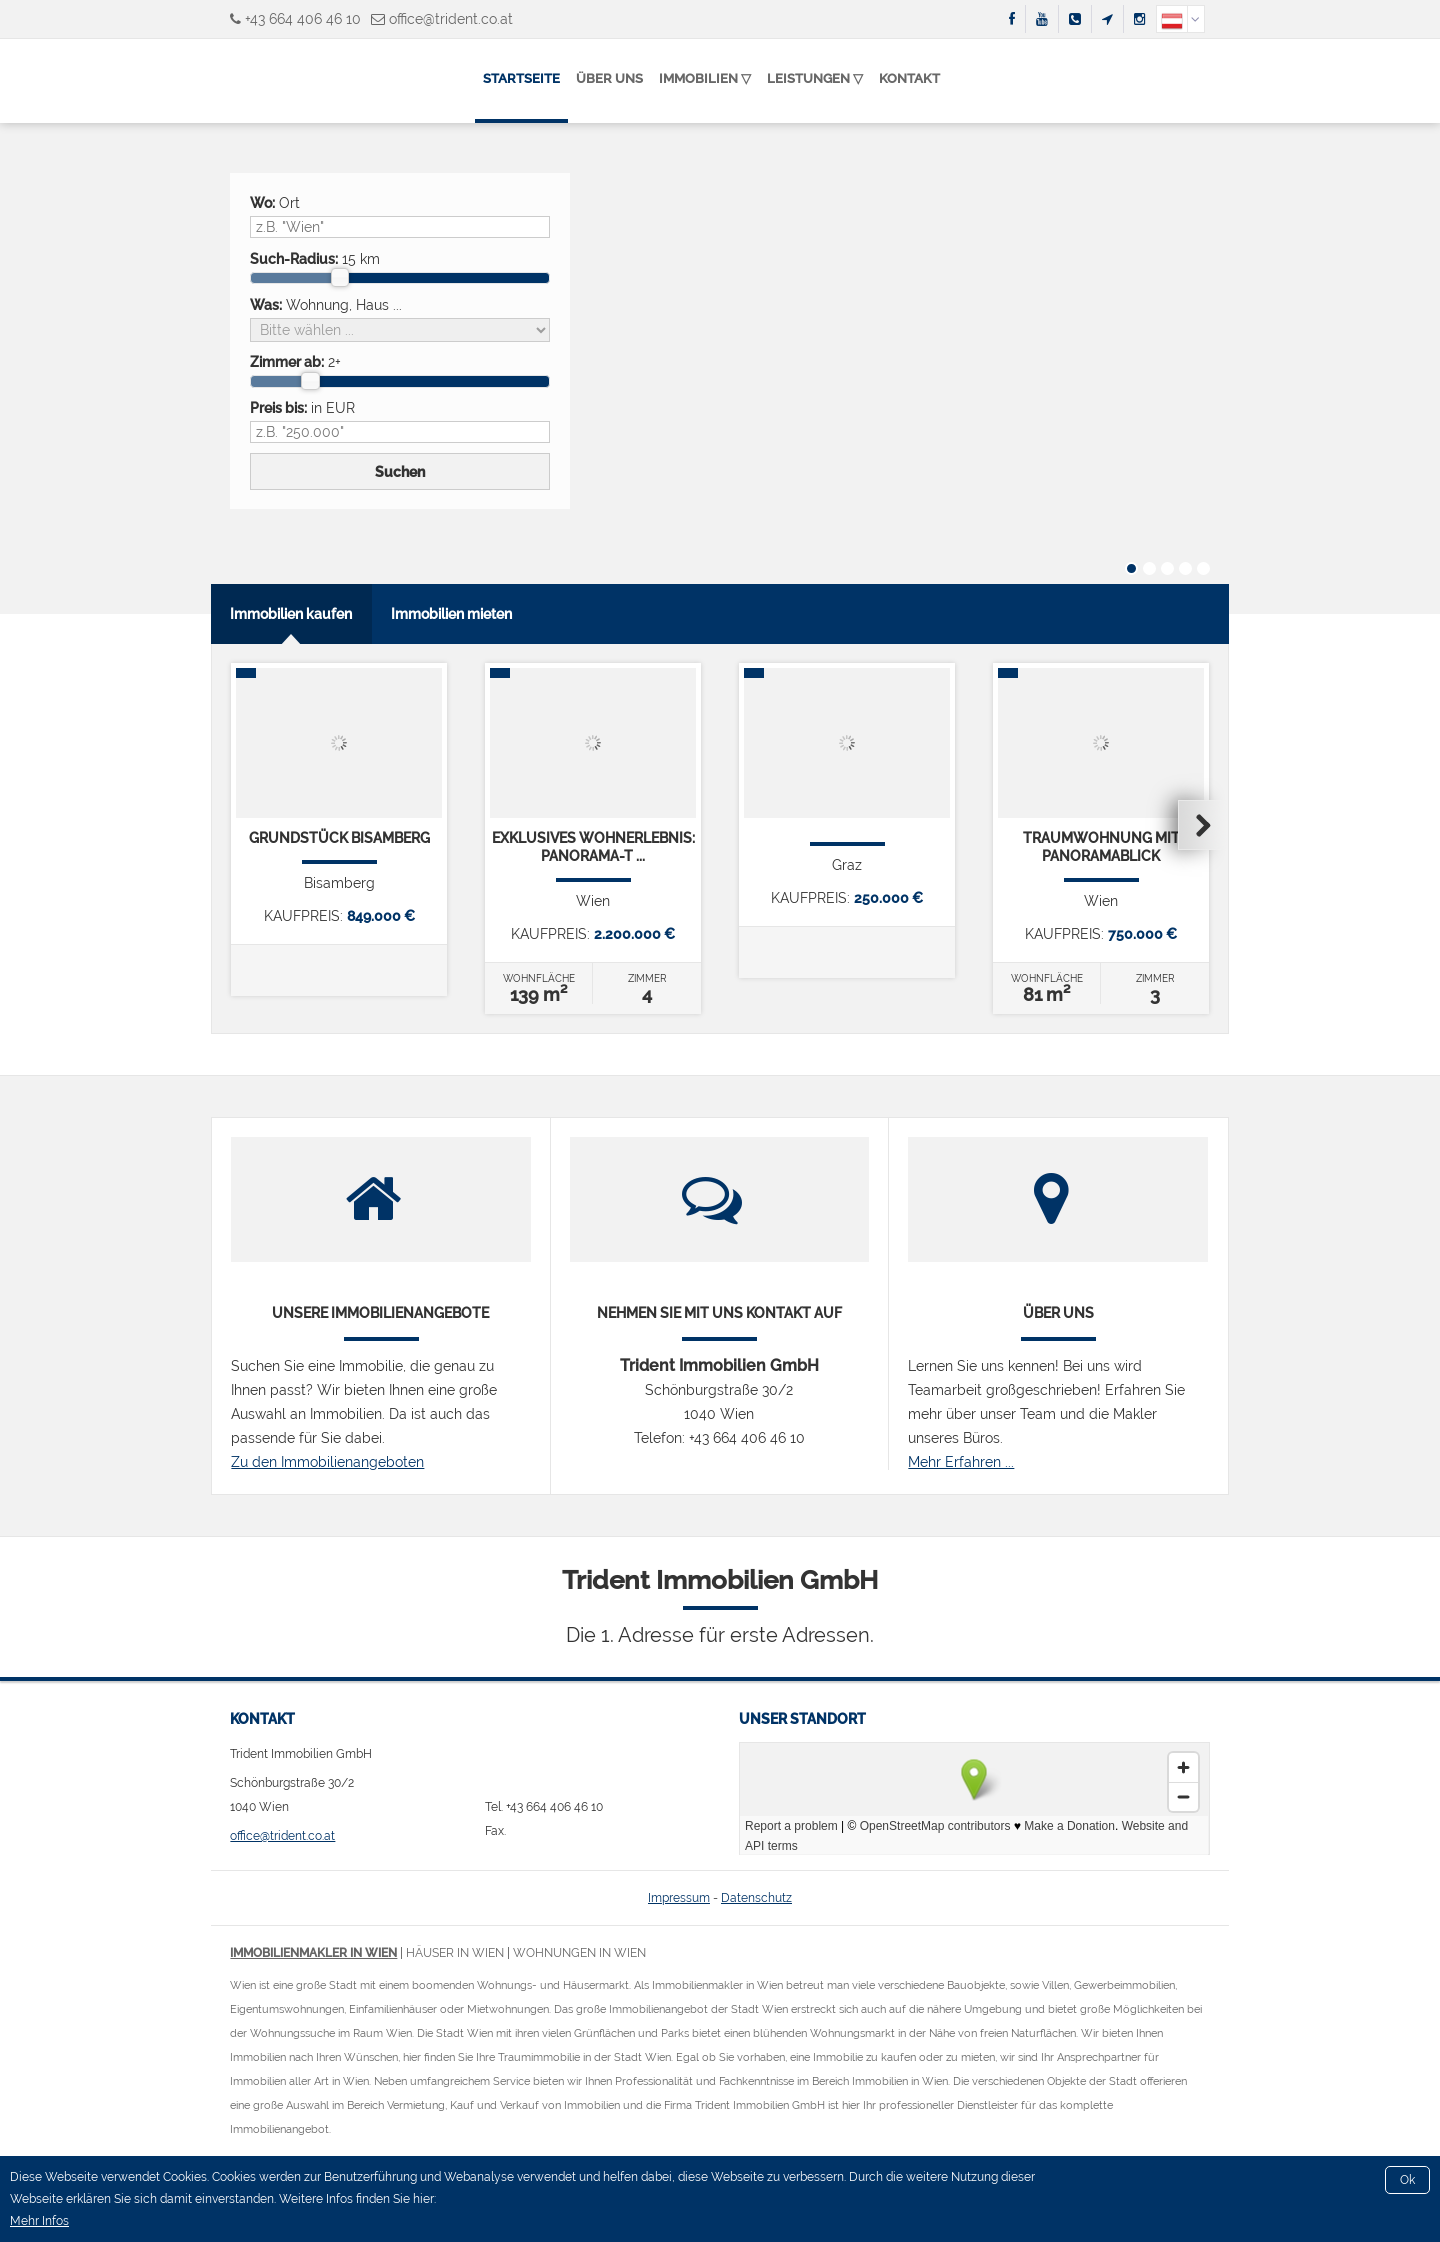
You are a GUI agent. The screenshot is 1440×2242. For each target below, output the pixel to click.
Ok (1407, 2180)
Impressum (679, 1898)
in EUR (302, 408)
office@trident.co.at (451, 19)
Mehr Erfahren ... (961, 1462)
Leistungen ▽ (815, 78)
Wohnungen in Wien (579, 1953)
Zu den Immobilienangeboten (327, 1462)
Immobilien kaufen (291, 614)
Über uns (609, 78)
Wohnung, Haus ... (326, 305)
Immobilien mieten (451, 614)
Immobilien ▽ (705, 78)
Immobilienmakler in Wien (313, 1953)
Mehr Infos (39, 2221)
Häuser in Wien (455, 1953)
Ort (275, 203)
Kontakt (909, 78)
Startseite (521, 78)
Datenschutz (756, 1898)
